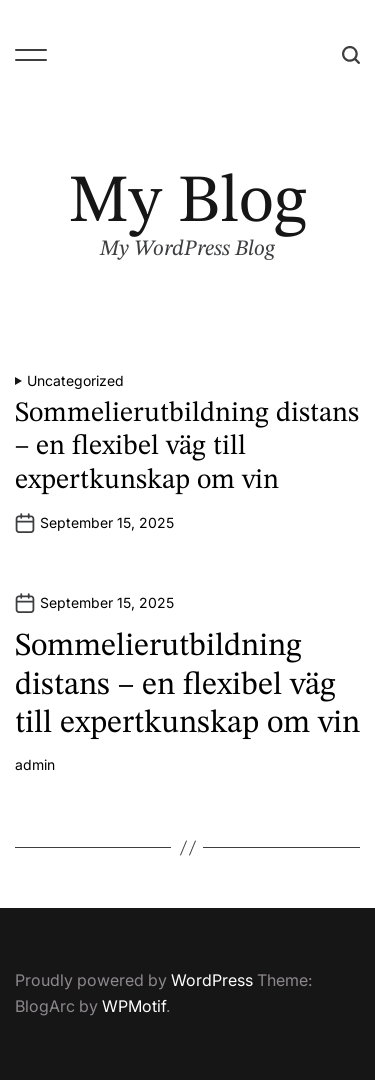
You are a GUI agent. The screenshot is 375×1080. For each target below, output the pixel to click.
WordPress (212, 980)
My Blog (188, 203)
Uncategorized (75, 381)
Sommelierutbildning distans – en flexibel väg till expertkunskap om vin (187, 447)
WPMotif (134, 1006)
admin (35, 765)
